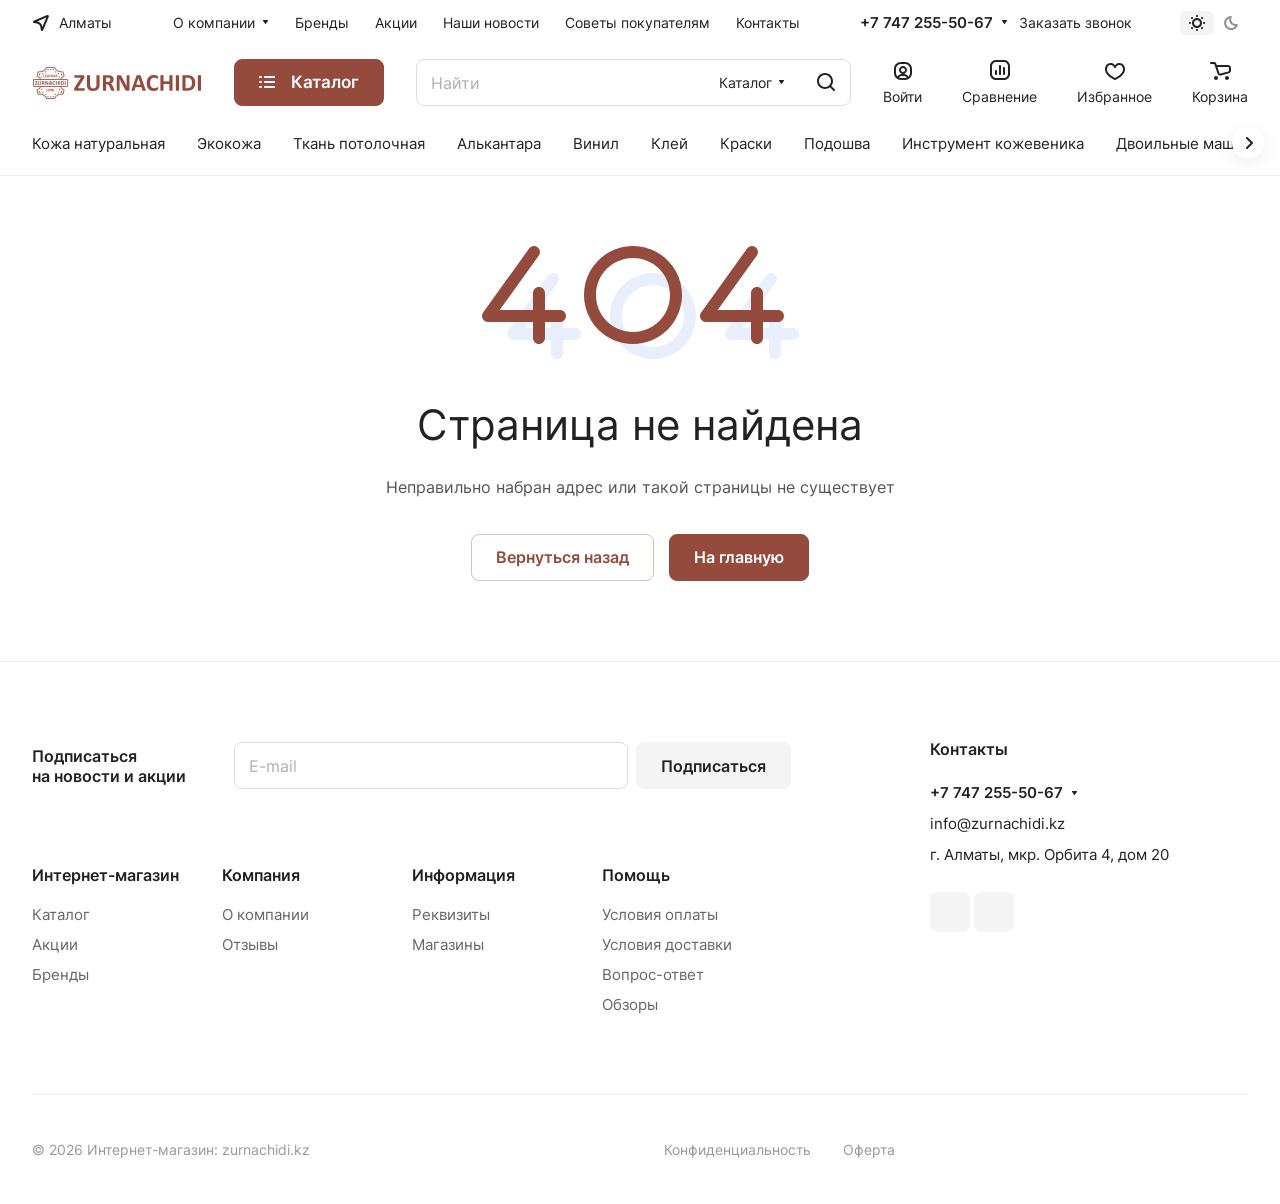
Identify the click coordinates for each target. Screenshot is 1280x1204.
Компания (261, 875)
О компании (265, 914)
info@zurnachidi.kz (997, 823)
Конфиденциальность (737, 1149)
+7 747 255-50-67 (926, 23)
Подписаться (713, 766)
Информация (463, 875)
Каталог (61, 914)
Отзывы (250, 944)
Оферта (869, 1149)
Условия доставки (667, 944)
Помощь (636, 875)
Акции (55, 944)
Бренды (60, 974)
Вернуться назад (562, 557)
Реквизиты (451, 914)
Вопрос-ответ (653, 974)
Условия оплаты (660, 914)
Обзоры (630, 1004)
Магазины (448, 944)
